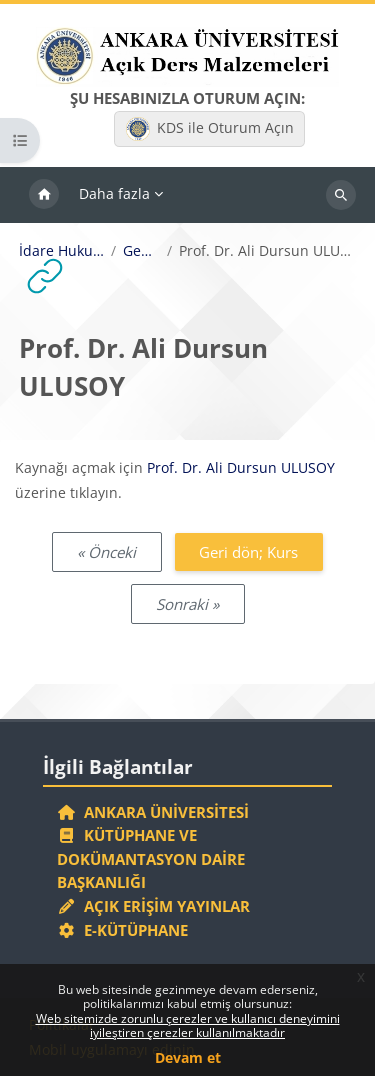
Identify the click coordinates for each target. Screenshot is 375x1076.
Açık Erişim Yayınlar (155, 906)
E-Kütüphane (122, 930)
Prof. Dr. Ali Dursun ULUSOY (241, 467)
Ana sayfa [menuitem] (44, 195)
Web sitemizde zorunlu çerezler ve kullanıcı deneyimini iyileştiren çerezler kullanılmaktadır (188, 1025)
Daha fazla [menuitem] (114, 193)
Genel (141, 251)
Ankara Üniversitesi (153, 812)
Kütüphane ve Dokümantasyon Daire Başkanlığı (151, 858)
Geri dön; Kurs (248, 552)
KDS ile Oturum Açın (210, 129)
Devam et (188, 1057)
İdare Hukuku (61, 251)
